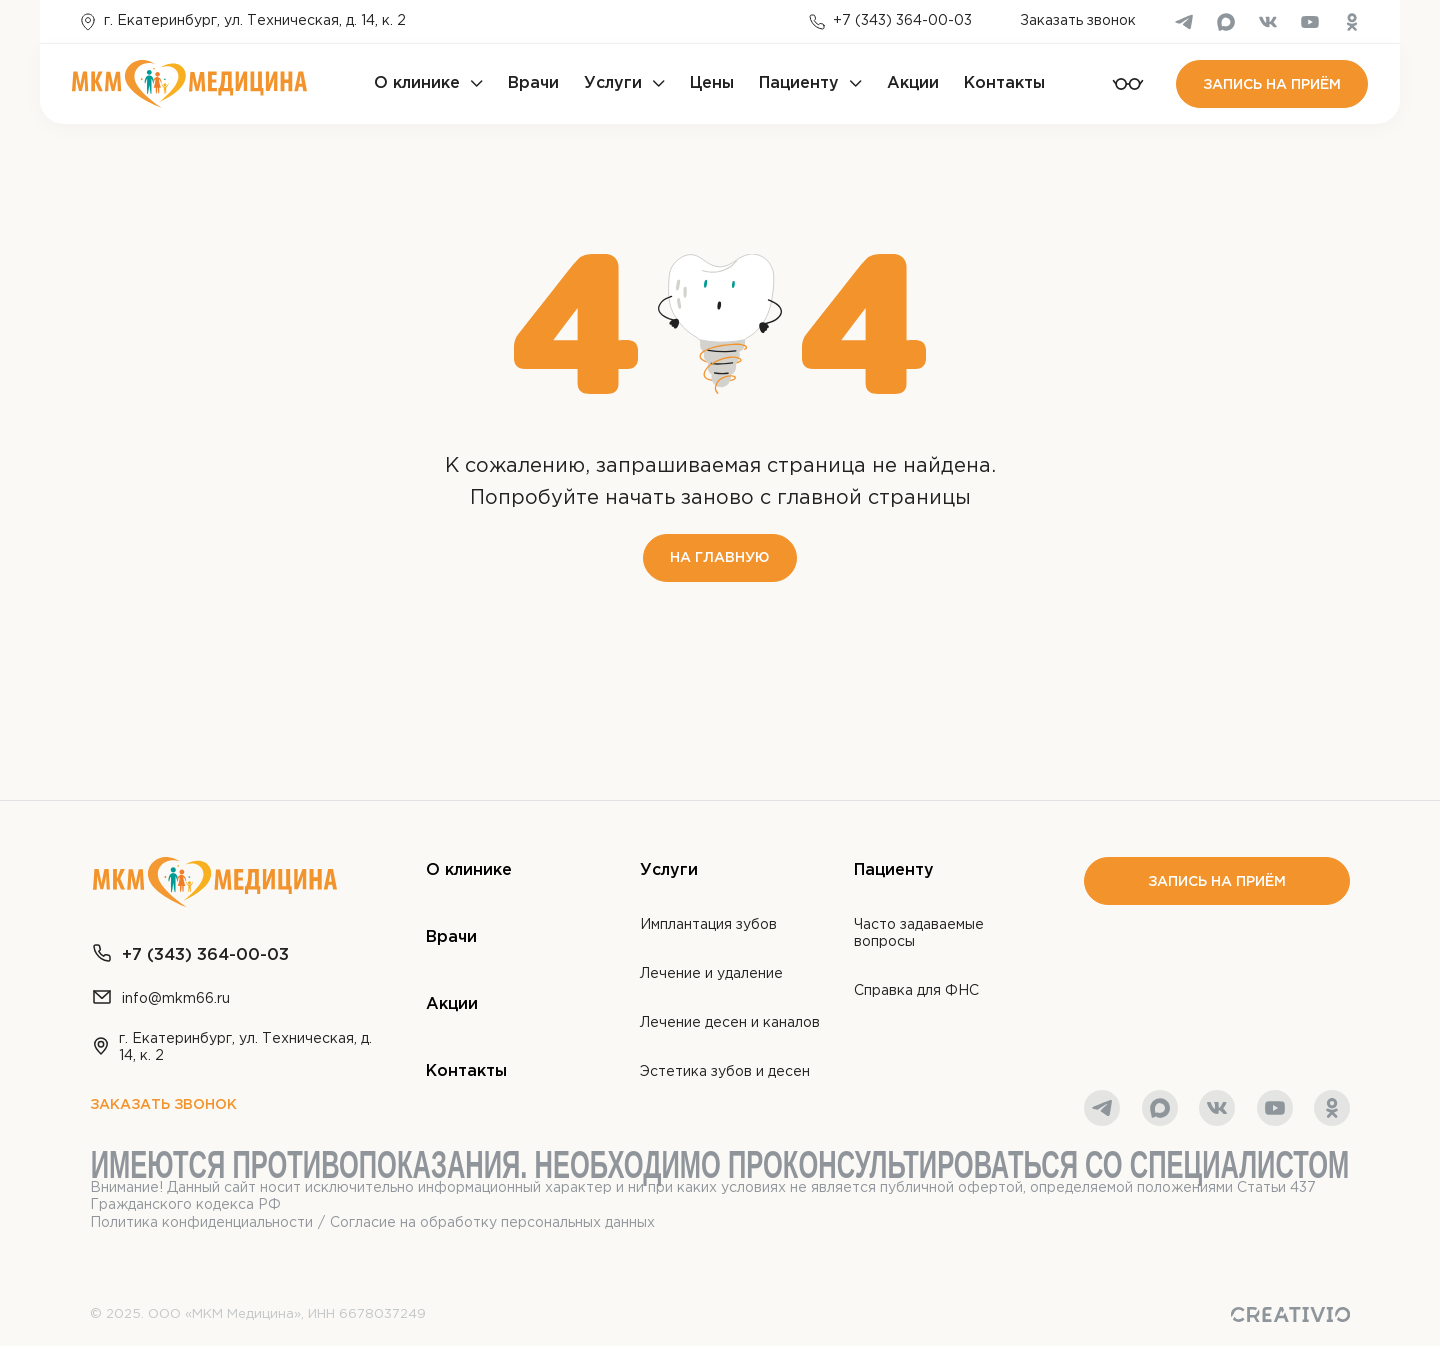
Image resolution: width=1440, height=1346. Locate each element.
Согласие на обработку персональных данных (492, 1223)
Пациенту (799, 83)
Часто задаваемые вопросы (919, 933)
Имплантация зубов (708, 925)
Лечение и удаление (711, 974)
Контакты (1004, 83)
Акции (913, 83)
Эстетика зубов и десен (725, 1072)
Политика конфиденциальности (201, 1223)
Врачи (533, 83)
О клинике (417, 83)
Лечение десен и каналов (730, 1023)
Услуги (613, 83)
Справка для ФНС (916, 991)
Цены (712, 83)
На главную (720, 558)
